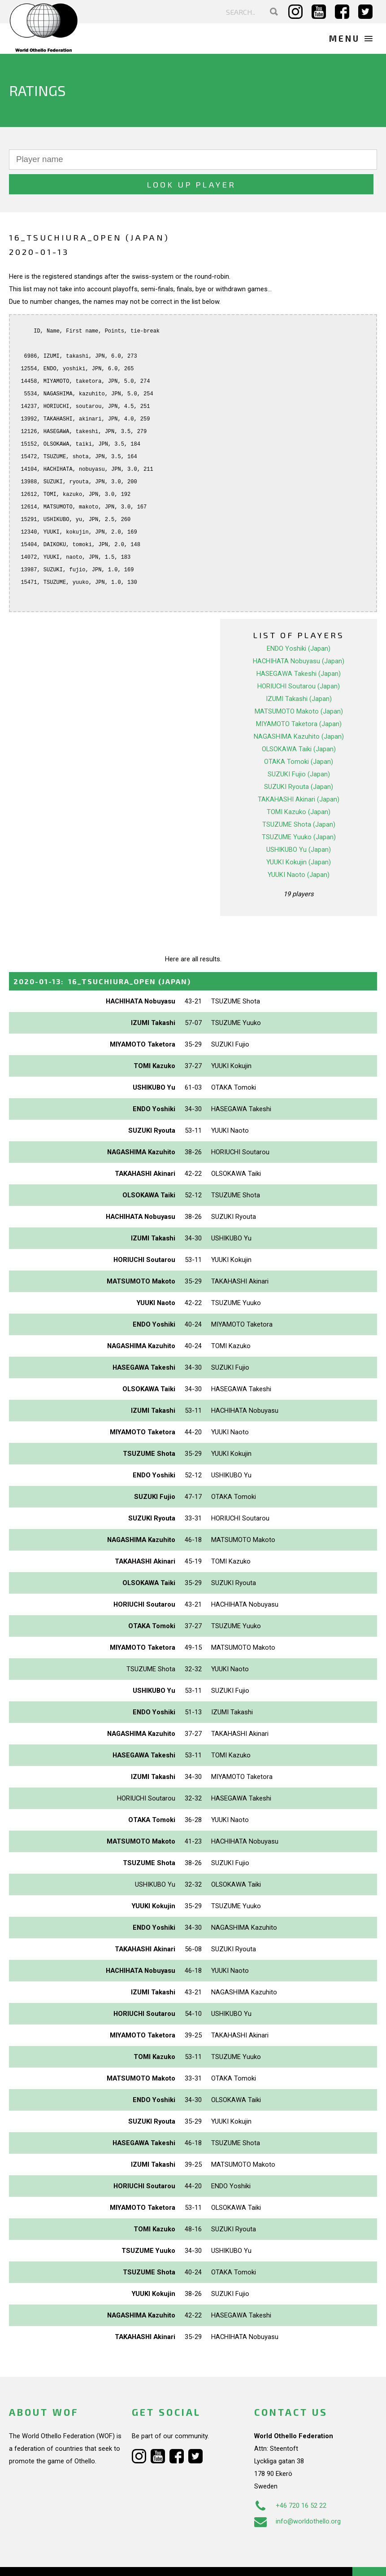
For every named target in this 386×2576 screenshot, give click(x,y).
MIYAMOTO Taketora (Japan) (299, 699)
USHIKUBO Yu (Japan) (298, 825)
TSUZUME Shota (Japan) (298, 800)
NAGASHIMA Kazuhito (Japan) (299, 712)
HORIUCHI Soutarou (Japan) (298, 661)
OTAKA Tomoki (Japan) (298, 737)
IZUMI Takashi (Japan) (299, 674)
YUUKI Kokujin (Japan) (298, 837)
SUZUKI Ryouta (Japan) (298, 762)
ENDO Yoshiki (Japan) (298, 624)
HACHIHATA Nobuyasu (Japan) (298, 636)
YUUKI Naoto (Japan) (299, 850)
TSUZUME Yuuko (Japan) (299, 812)
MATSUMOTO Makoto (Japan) (299, 687)
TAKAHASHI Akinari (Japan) (298, 775)
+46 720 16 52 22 (290, 2481)
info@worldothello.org (297, 2497)
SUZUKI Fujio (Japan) (299, 749)
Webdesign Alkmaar (64, 2559)
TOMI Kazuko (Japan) (298, 787)
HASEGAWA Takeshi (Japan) (298, 649)
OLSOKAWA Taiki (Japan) (299, 724)
